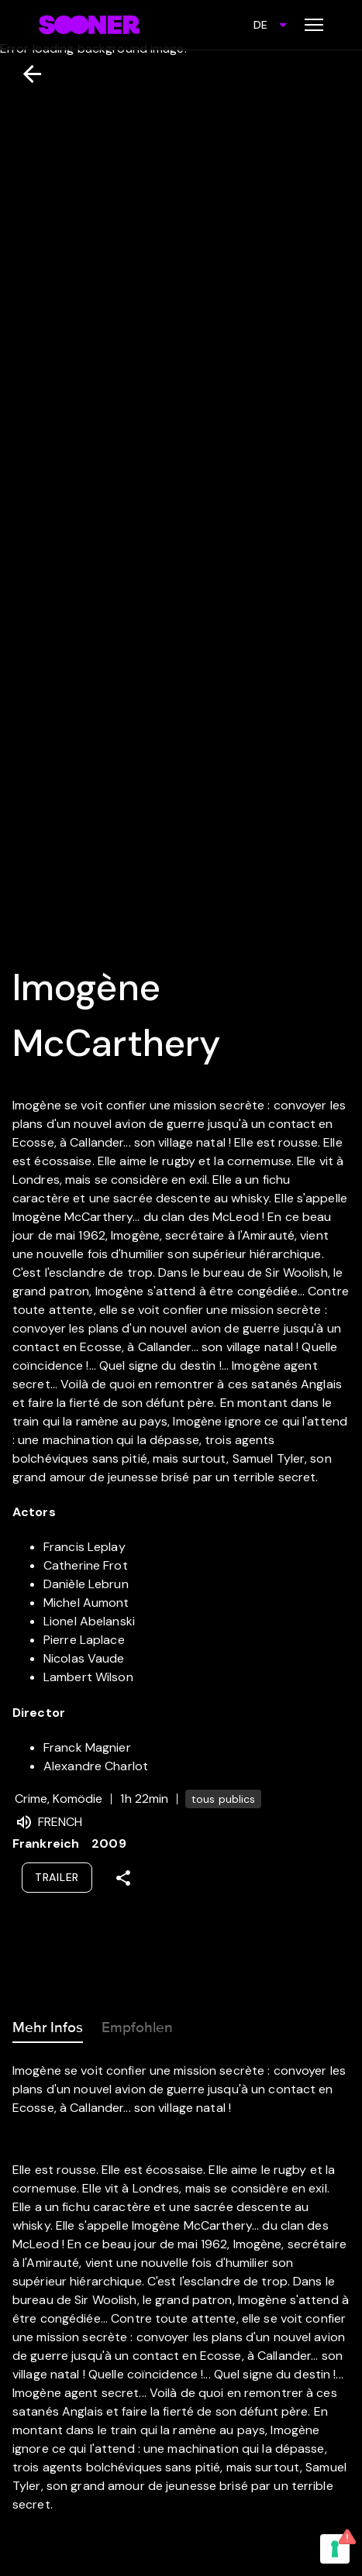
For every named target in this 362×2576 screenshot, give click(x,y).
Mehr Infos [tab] (47, 2024)
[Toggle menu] (314, 24)
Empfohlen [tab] (137, 2024)
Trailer (57, 1877)
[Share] (123, 1877)
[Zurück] (26, 74)
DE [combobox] (260, 25)
